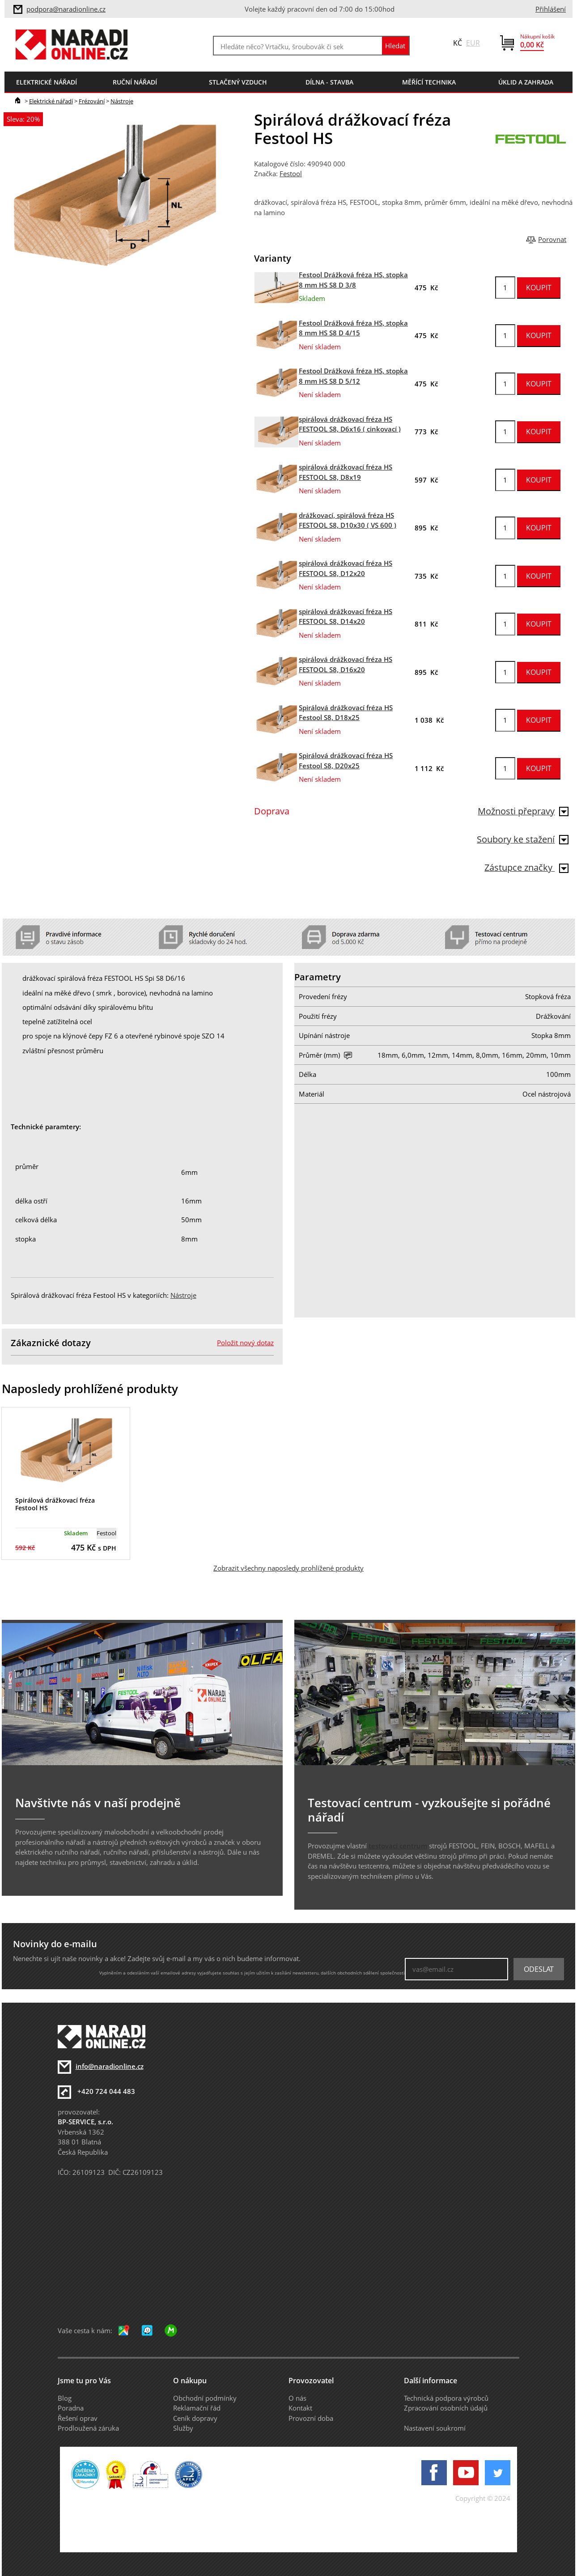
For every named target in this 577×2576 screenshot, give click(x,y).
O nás (297, 2398)
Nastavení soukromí (435, 2427)
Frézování (92, 101)
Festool (291, 173)
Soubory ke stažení (523, 839)
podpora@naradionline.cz (66, 8)
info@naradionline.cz (110, 2066)
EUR (473, 43)
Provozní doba (310, 2418)
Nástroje (121, 101)
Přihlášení (550, 8)
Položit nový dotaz (245, 1342)
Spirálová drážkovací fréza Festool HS (55, 1504)
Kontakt (300, 2407)
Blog (65, 2398)
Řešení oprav (78, 2418)
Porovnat (552, 239)
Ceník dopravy (195, 2418)
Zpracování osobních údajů (446, 2407)
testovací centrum (398, 1845)
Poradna (71, 2407)
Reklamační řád (197, 2407)
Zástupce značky (526, 867)
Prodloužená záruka (88, 2427)
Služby (183, 2427)
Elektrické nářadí (51, 101)
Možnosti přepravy (523, 811)
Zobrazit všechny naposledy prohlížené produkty (288, 1567)
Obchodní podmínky (205, 2398)
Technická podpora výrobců (446, 2398)
